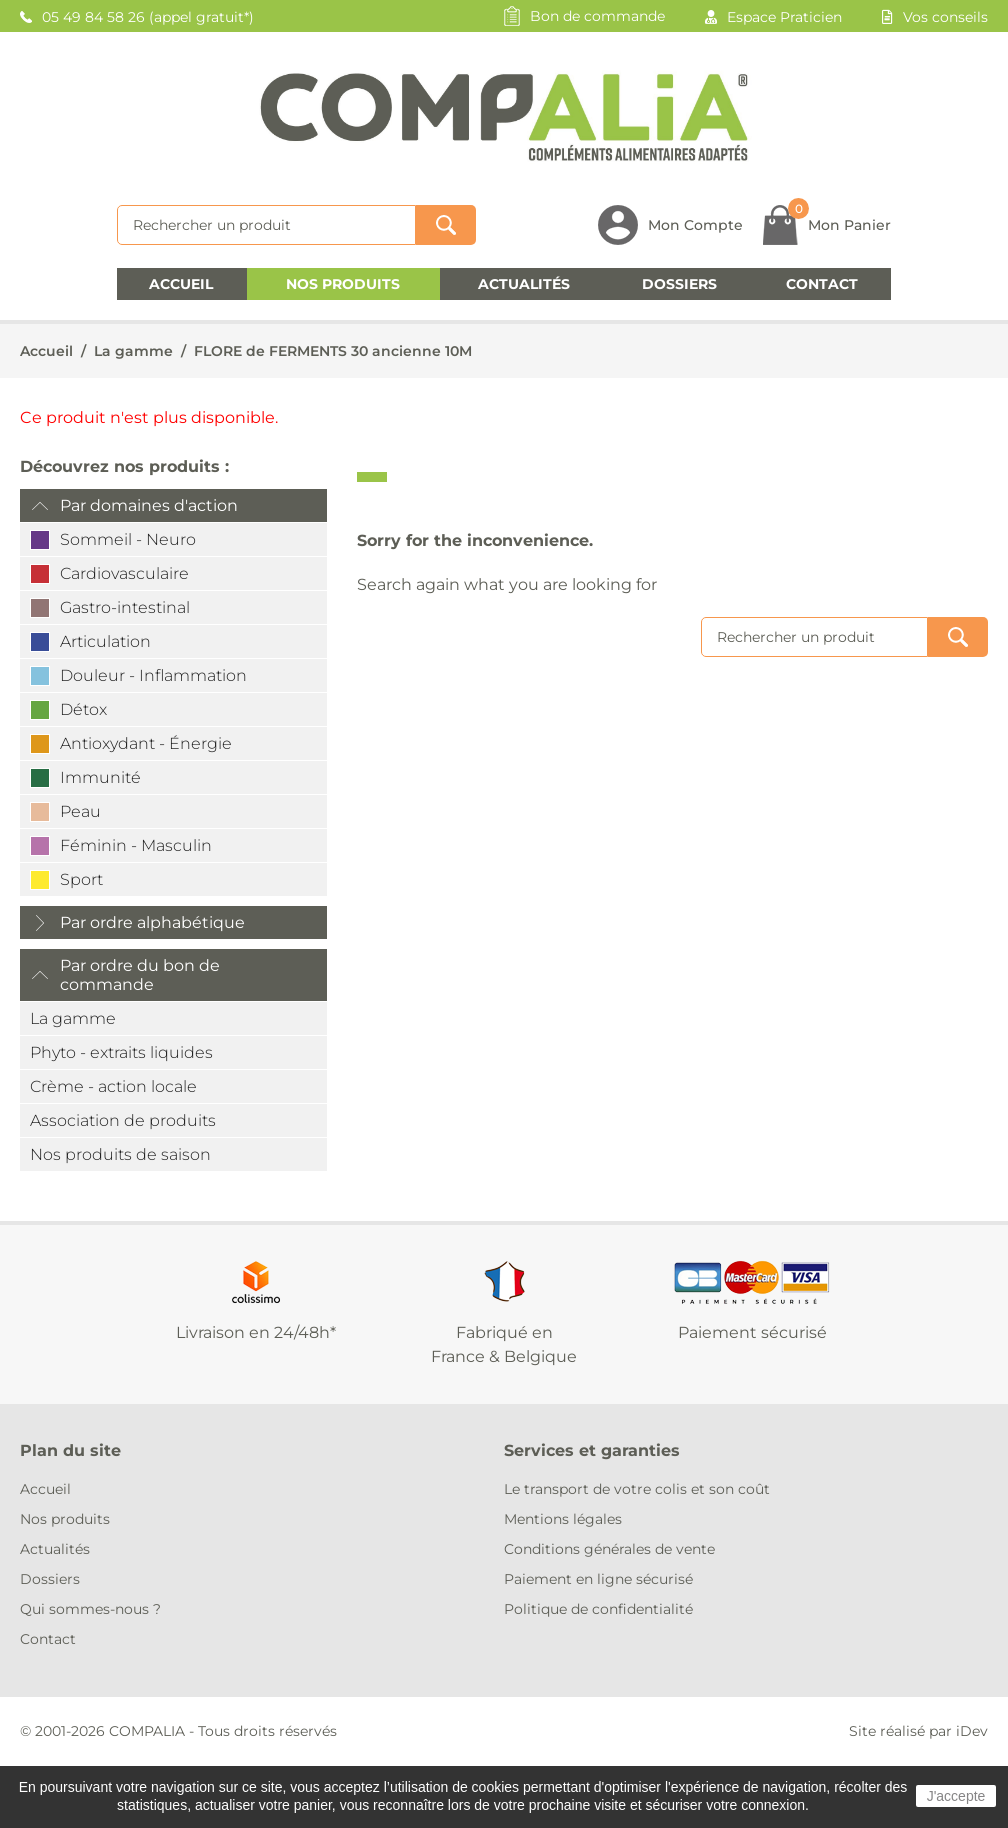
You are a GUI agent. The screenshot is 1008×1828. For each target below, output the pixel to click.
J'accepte (956, 1796)
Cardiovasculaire (124, 573)
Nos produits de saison (120, 1154)
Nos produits (343, 284)
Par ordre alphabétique (152, 922)
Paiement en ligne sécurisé (598, 1579)
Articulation (105, 641)
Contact (822, 284)
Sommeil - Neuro (128, 539)
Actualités (524, 284)
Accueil (181, 284)
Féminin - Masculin (136, 845)
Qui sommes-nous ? (90, 1609)
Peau (80, 811)
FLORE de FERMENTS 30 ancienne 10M (333, 351)
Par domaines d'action (149, 505)
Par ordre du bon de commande (140, 975)
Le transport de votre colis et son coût (637, 1489)
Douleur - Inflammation (153, 675)
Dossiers (679, 284)
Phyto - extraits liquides (121, 1052)
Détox (83, 709)
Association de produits (123, 1120)
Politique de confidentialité (598, 1609)
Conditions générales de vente (609, 1549)
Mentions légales (563, 1519)
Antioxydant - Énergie (146, 743)
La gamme (133, 351)
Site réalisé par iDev (918, 1731)
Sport (81, 879)
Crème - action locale (113, 1086)
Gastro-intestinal (125, 607)
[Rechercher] (266, 225)
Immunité (100, 777)
